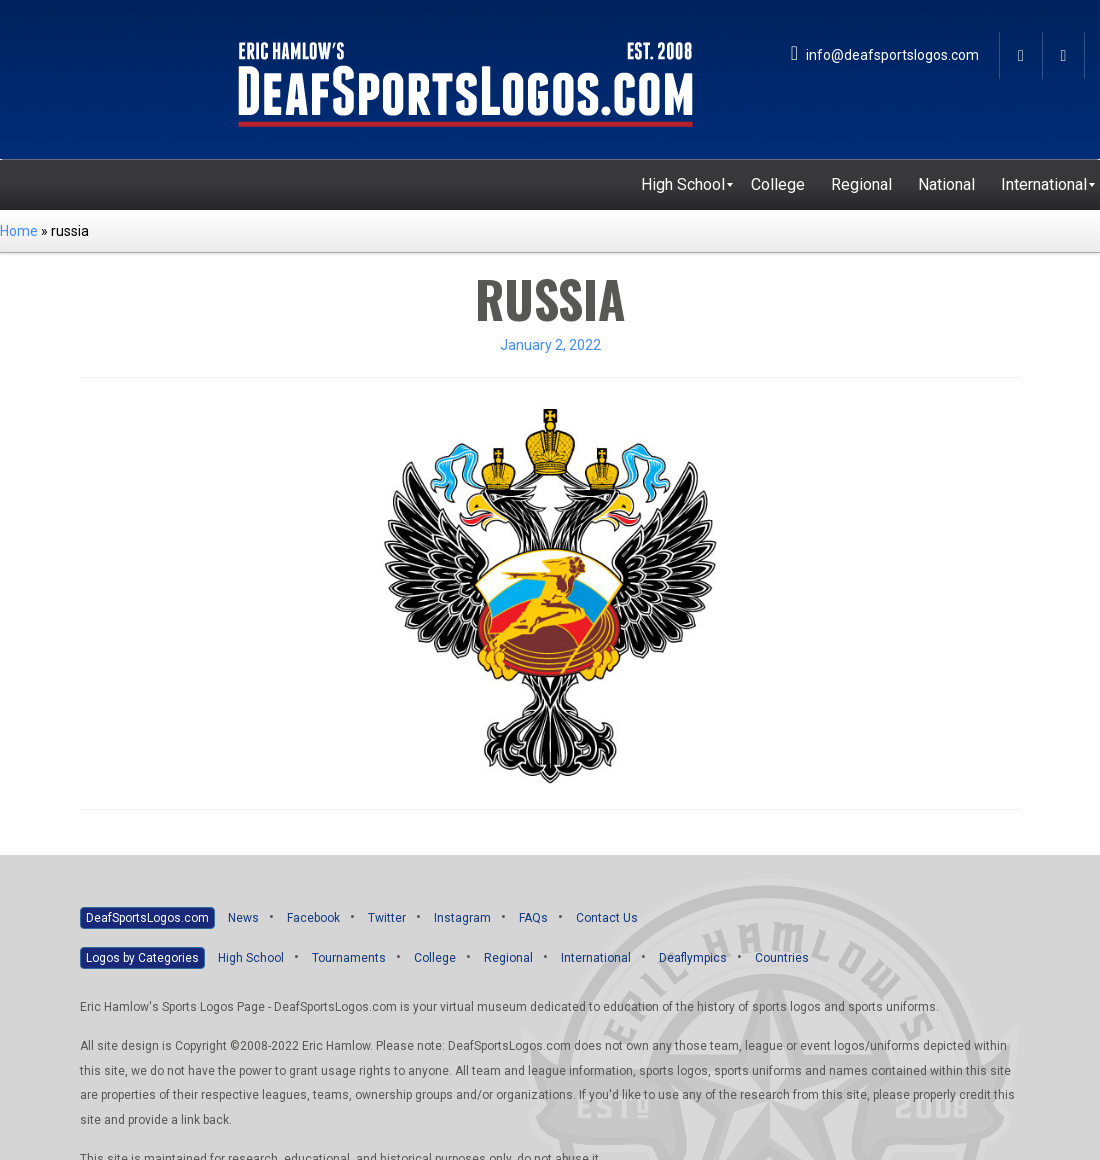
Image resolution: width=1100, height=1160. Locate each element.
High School (251, 958)
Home (19, 231)
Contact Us (607, 918)
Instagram (462, 918)
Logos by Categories (142, 958)
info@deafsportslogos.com (885, 55)
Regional (508, 958)
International (596, 958)
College (435, 958)
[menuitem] (683, 185)
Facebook (313, 918)
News (243, 918)
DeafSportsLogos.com (147, 918)
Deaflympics (693, 958)
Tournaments (349, 958)
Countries (782, 958)
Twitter (387, 918)
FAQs (533, 918)
